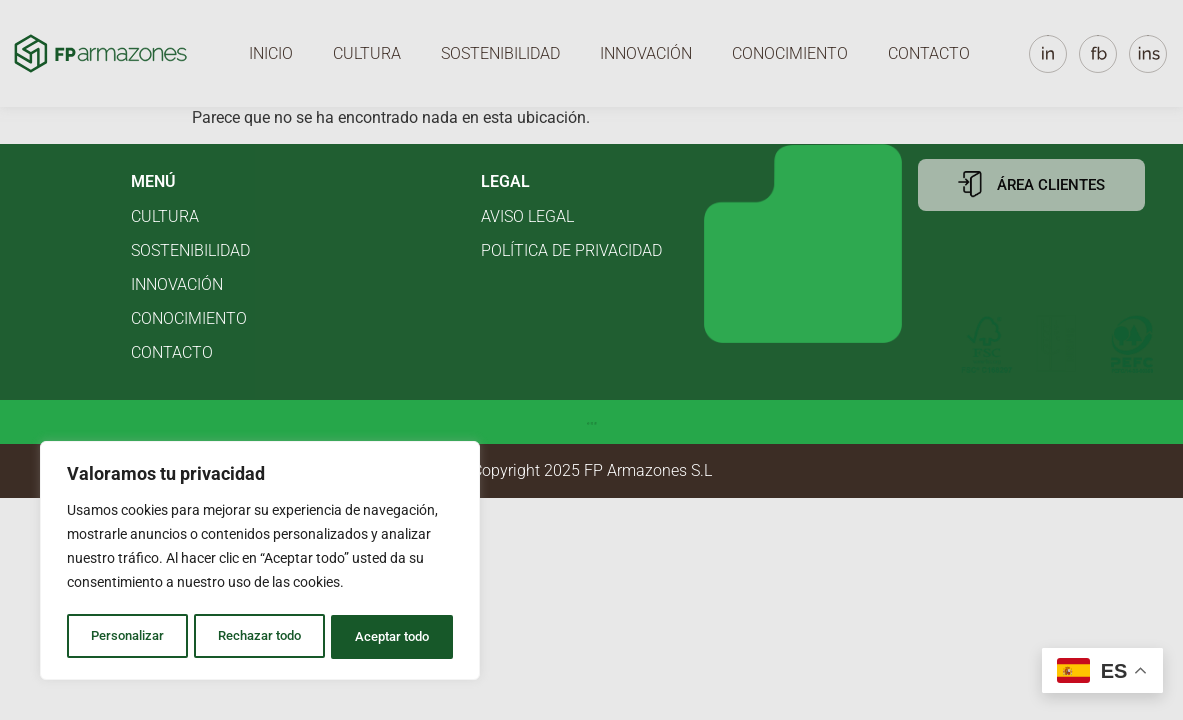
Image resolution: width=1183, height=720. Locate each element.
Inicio (271, 53)
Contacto (929, 53)
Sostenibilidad (500, 53)
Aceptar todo (393, 637)
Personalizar (126, 637)
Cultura (367, 53)
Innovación (646, 53)
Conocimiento (790, 53)
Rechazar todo (259, 637)
